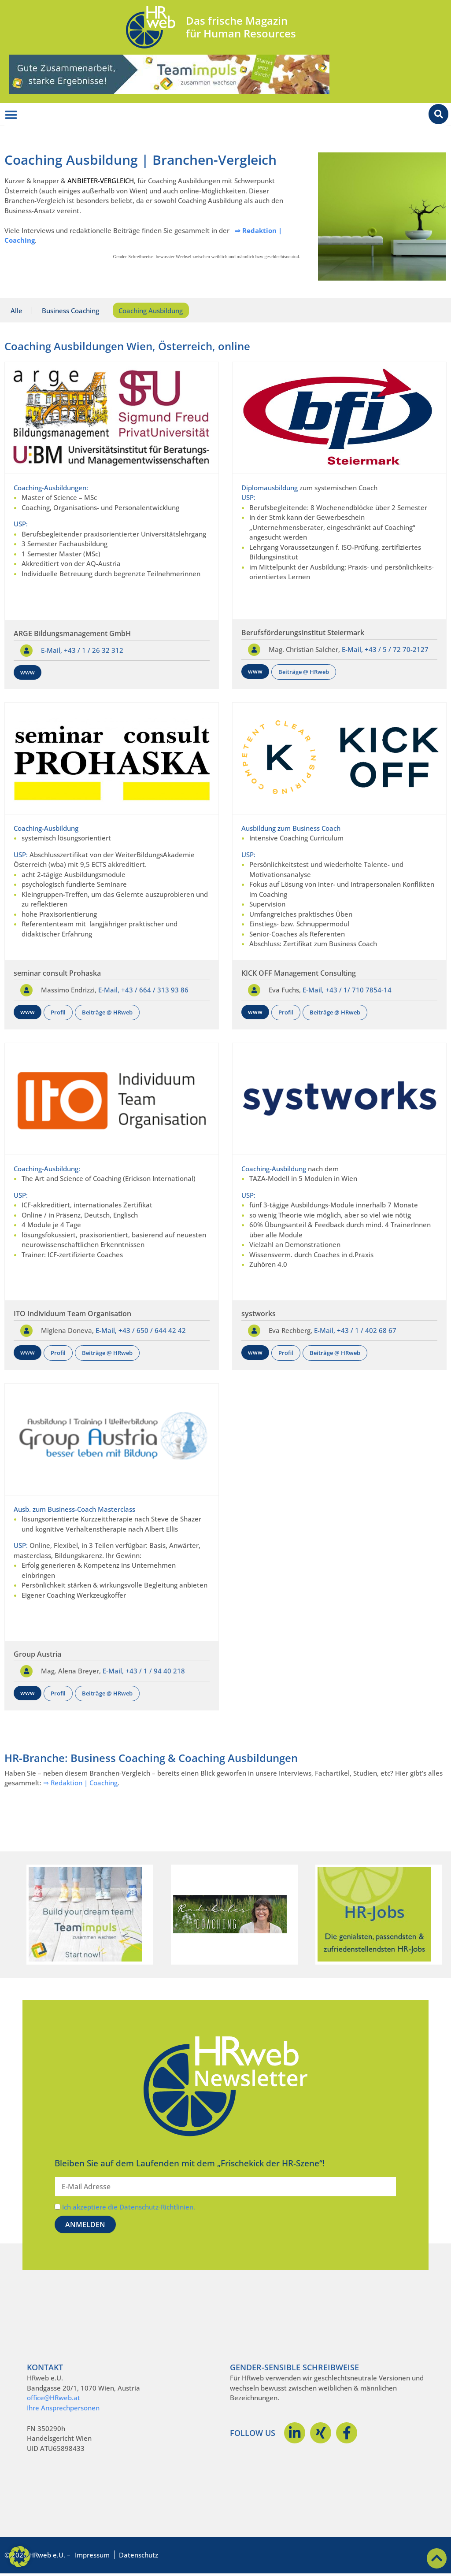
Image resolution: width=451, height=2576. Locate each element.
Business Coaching (73, 311)
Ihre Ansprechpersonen (63, 2410)
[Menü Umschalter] (11, 115)
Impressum (92, 2557)
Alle (17, 311)
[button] (19, 2556)
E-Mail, (52, 652)
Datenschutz (138, 2557)
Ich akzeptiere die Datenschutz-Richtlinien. (128, 2209)
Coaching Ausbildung (156, 311)
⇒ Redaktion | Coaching (80, 1784)
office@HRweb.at (53, 2399)
